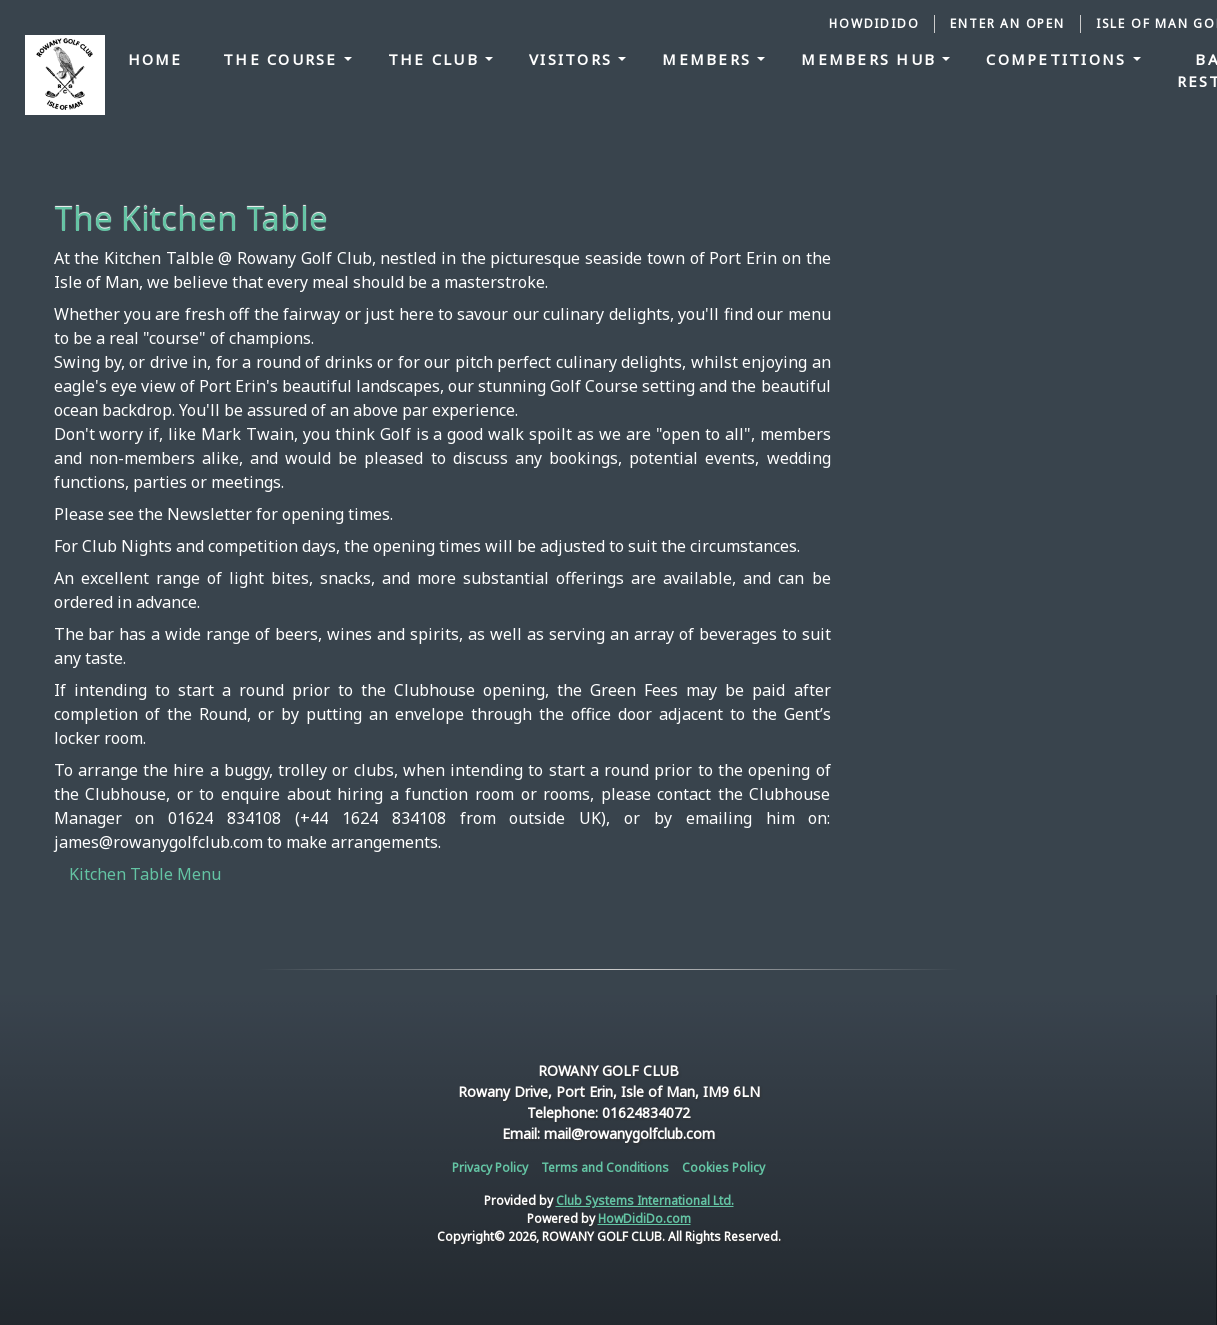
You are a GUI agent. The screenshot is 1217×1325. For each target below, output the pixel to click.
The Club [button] (436, 59)
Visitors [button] (573, 59)
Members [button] (709, 59)
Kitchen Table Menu (145, 874)
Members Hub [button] (871, 59)
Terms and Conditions (605, 1167)
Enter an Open (1007, 23)
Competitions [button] (1059, 59)
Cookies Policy (723, 1167)
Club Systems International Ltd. (645, 1200)
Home (155, 59)
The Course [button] (283, 59)
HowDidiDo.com (644, 1218)
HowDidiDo (874, 23)
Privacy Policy (490, 1167)
